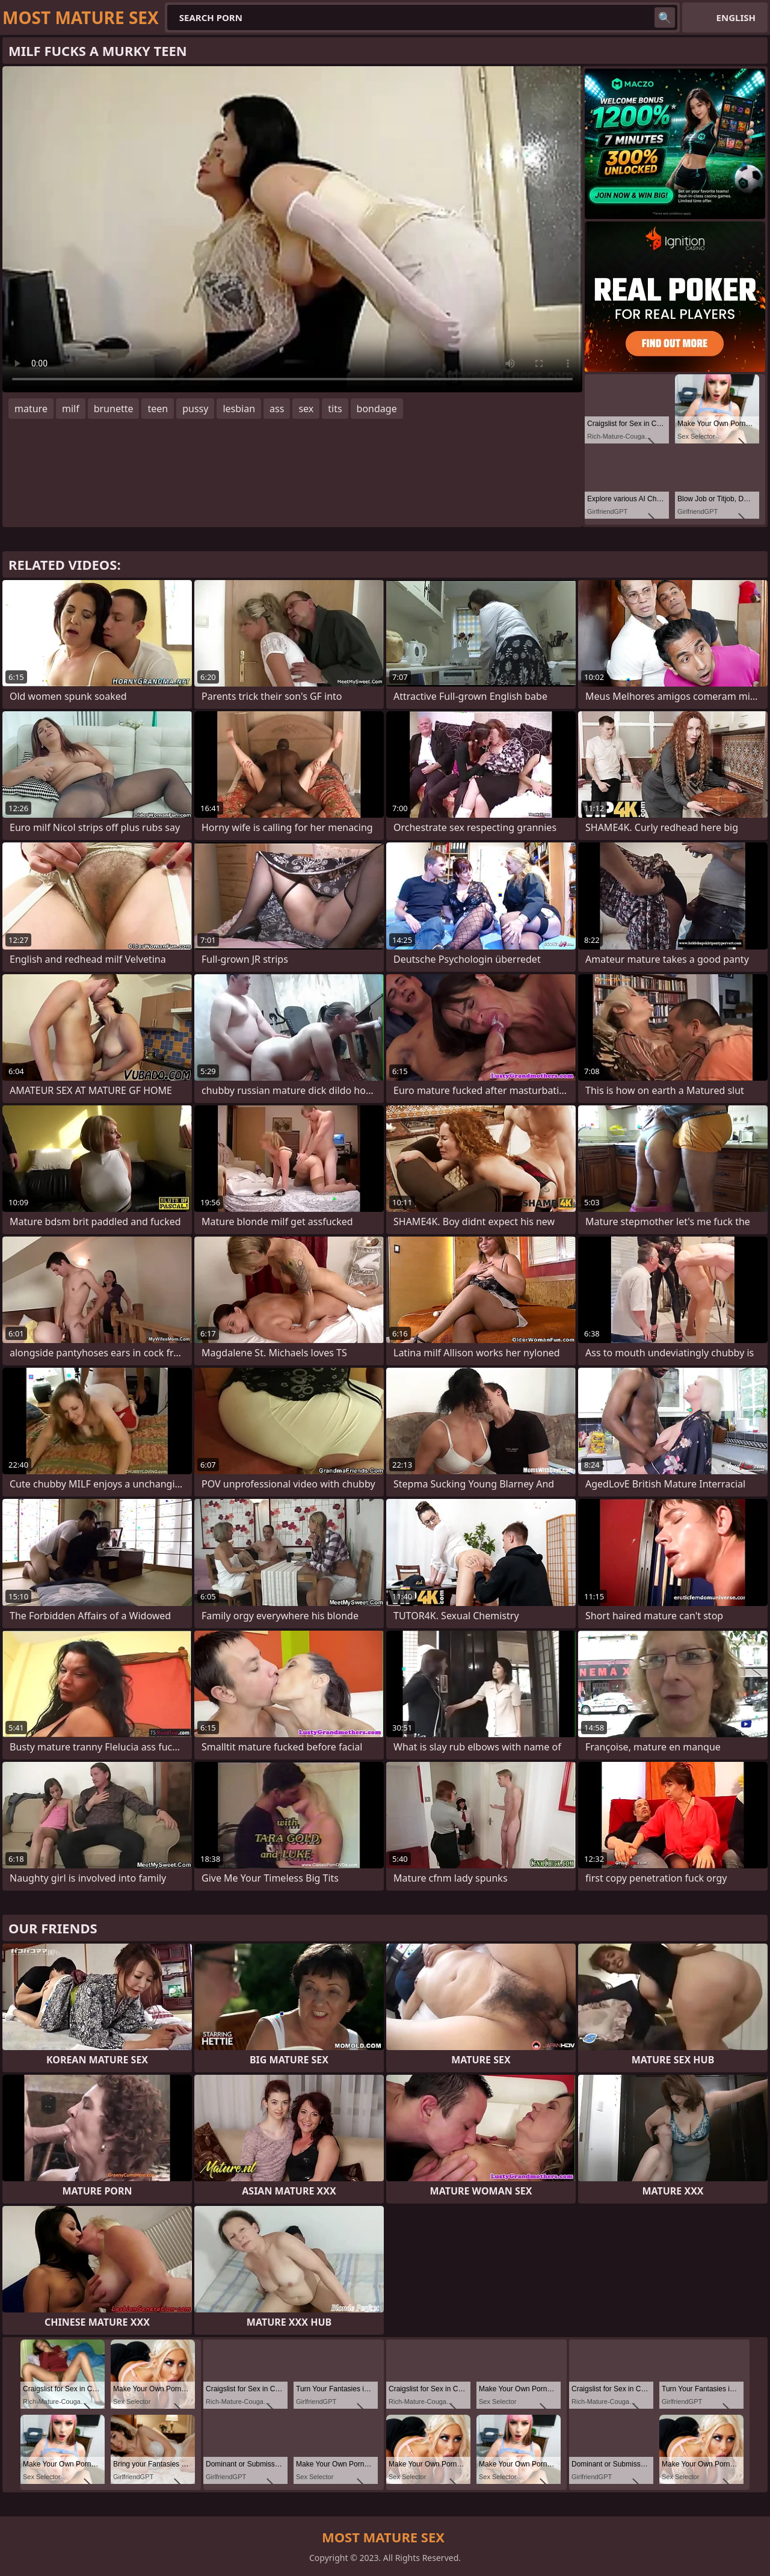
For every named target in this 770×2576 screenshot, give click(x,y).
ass (277, 408)
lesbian (239, 408)
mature (31, 408)
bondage (377, 408)
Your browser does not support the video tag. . (292, 229)
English (736, 17)
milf (70, 408)
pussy (195, 408)
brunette (114, 408)
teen (157, 408)
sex (305, 408)
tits (335, 408)
